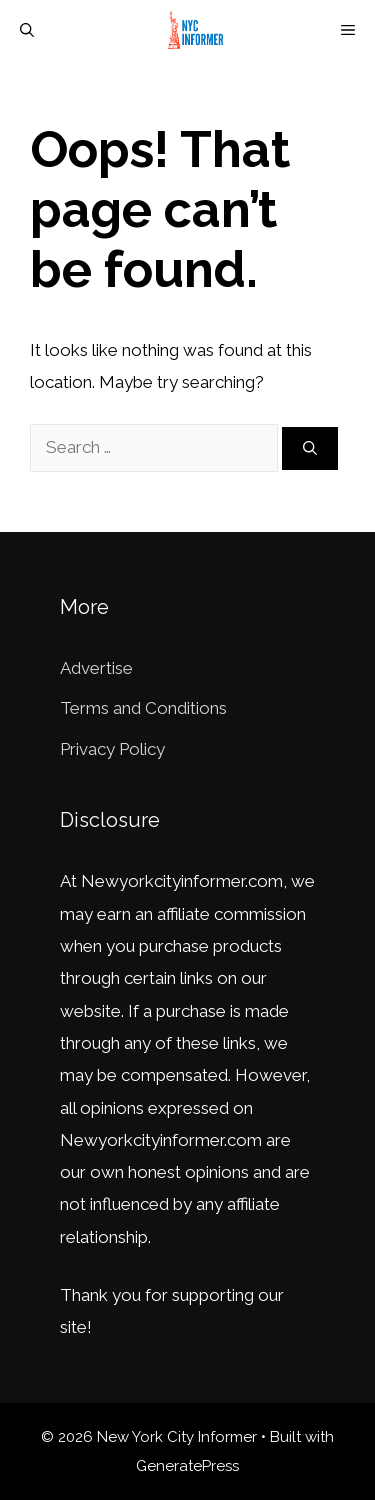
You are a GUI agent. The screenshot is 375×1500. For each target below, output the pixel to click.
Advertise (96, 668)
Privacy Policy (112, 749)
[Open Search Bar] (27, 30)
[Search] (310, 448)
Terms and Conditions (143, 708)
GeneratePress (187, 1466)
